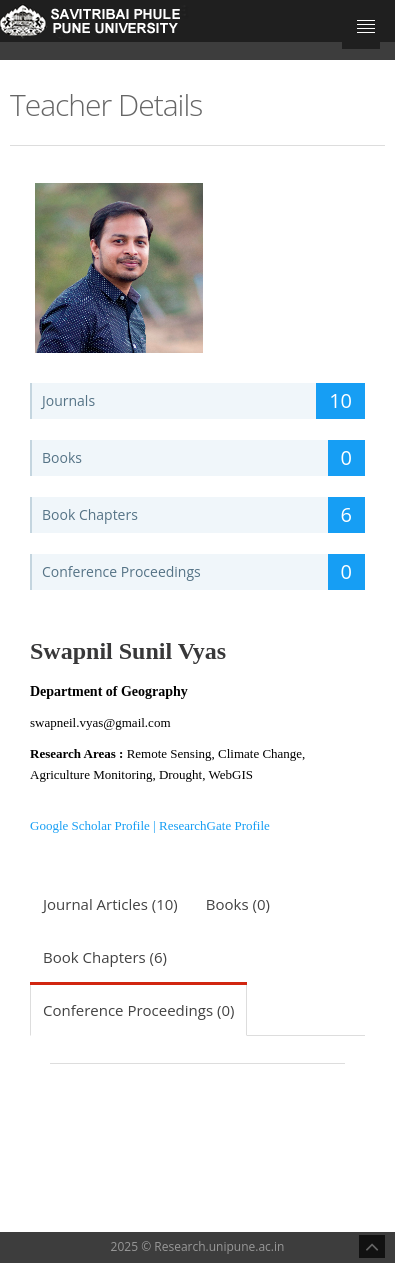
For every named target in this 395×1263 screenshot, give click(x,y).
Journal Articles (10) (110, 904)
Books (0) (238, 904)
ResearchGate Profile (214, 825)
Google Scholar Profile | (94, 825)
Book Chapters (203, 515)
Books (203, 458)
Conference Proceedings (203, 572)
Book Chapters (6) (105, 957)
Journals (203, 401)
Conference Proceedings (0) (138, 1010)
